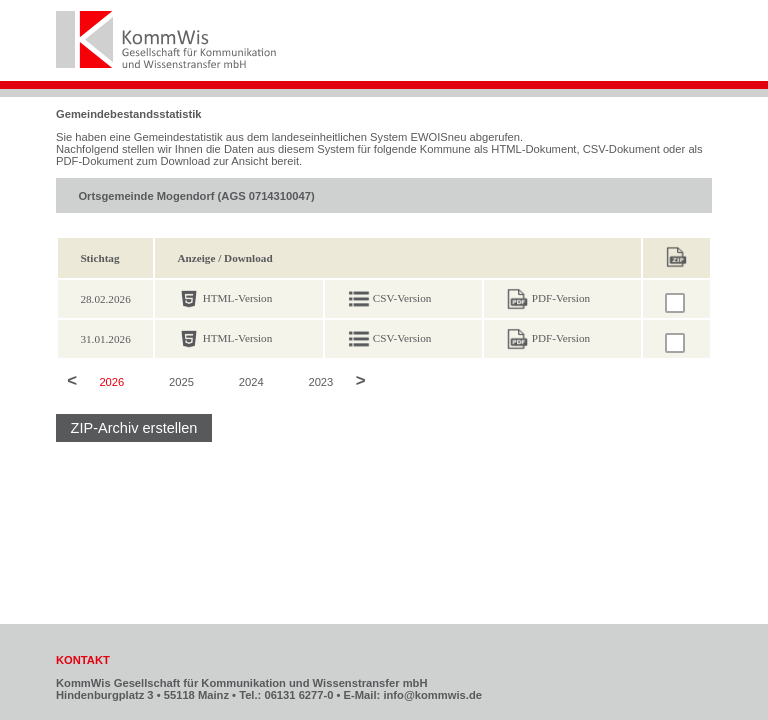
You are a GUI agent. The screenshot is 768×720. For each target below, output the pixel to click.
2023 (320, 382)
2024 (251, 382)
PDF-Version (561, 298)
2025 (181, 382)
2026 (111, 382)
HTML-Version (238, 298)
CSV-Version (402, 298)
